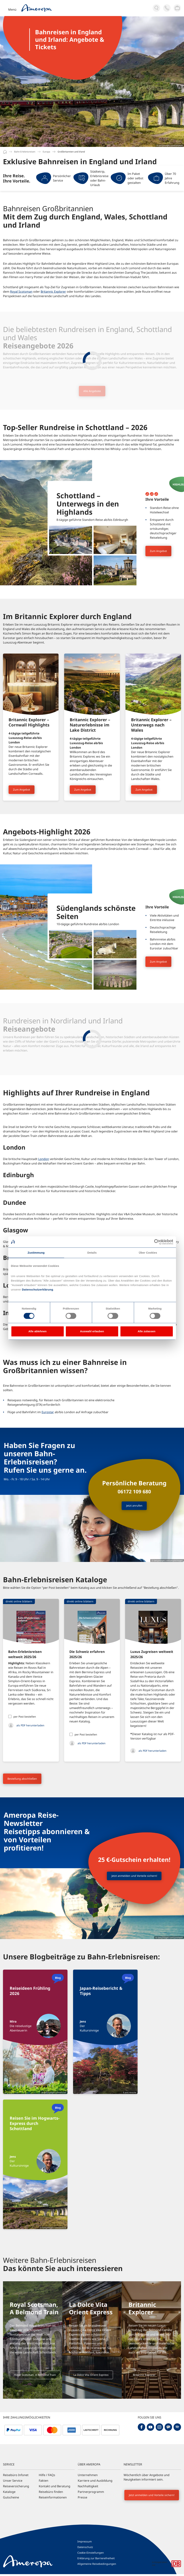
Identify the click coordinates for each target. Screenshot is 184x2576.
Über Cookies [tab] (148, 1252)
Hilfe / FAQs (47, 2346)
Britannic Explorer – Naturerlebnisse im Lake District (90, 725)
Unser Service (12, 2352)
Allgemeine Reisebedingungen (96, 2435)
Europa (46, 151)
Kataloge (9, 2363)
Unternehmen (88, 2346)
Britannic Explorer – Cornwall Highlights (29, 722)
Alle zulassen (146, 1331)
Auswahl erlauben (92, 1331)
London (43, 1158)
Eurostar (48, 1411)
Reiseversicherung (16, 2357)
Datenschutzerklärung (37, 1289)
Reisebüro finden (51, 2363)
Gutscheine (11, 2369)
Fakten (43, 2352)
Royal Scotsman (21, 291)
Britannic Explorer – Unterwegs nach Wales (151, 725)
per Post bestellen (22, 1716)
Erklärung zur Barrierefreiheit (96, 2429)
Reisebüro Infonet (16, 2346)
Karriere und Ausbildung (95, 2352)
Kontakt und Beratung (54, 2357)
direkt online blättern (19, 1601)
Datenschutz (85, 2418)
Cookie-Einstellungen (90, 2424)
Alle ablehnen (37, 1331)
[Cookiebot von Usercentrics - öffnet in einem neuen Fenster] (157, 1242)
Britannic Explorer (53, 291)
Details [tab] (92, 1252)
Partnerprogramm (91, 2363)
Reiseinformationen (53, 2369)
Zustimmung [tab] (36, 1252)
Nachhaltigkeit (88, 2357)
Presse (82, 2369)
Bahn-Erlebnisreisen (24, 151)
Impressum (84, 2413)
